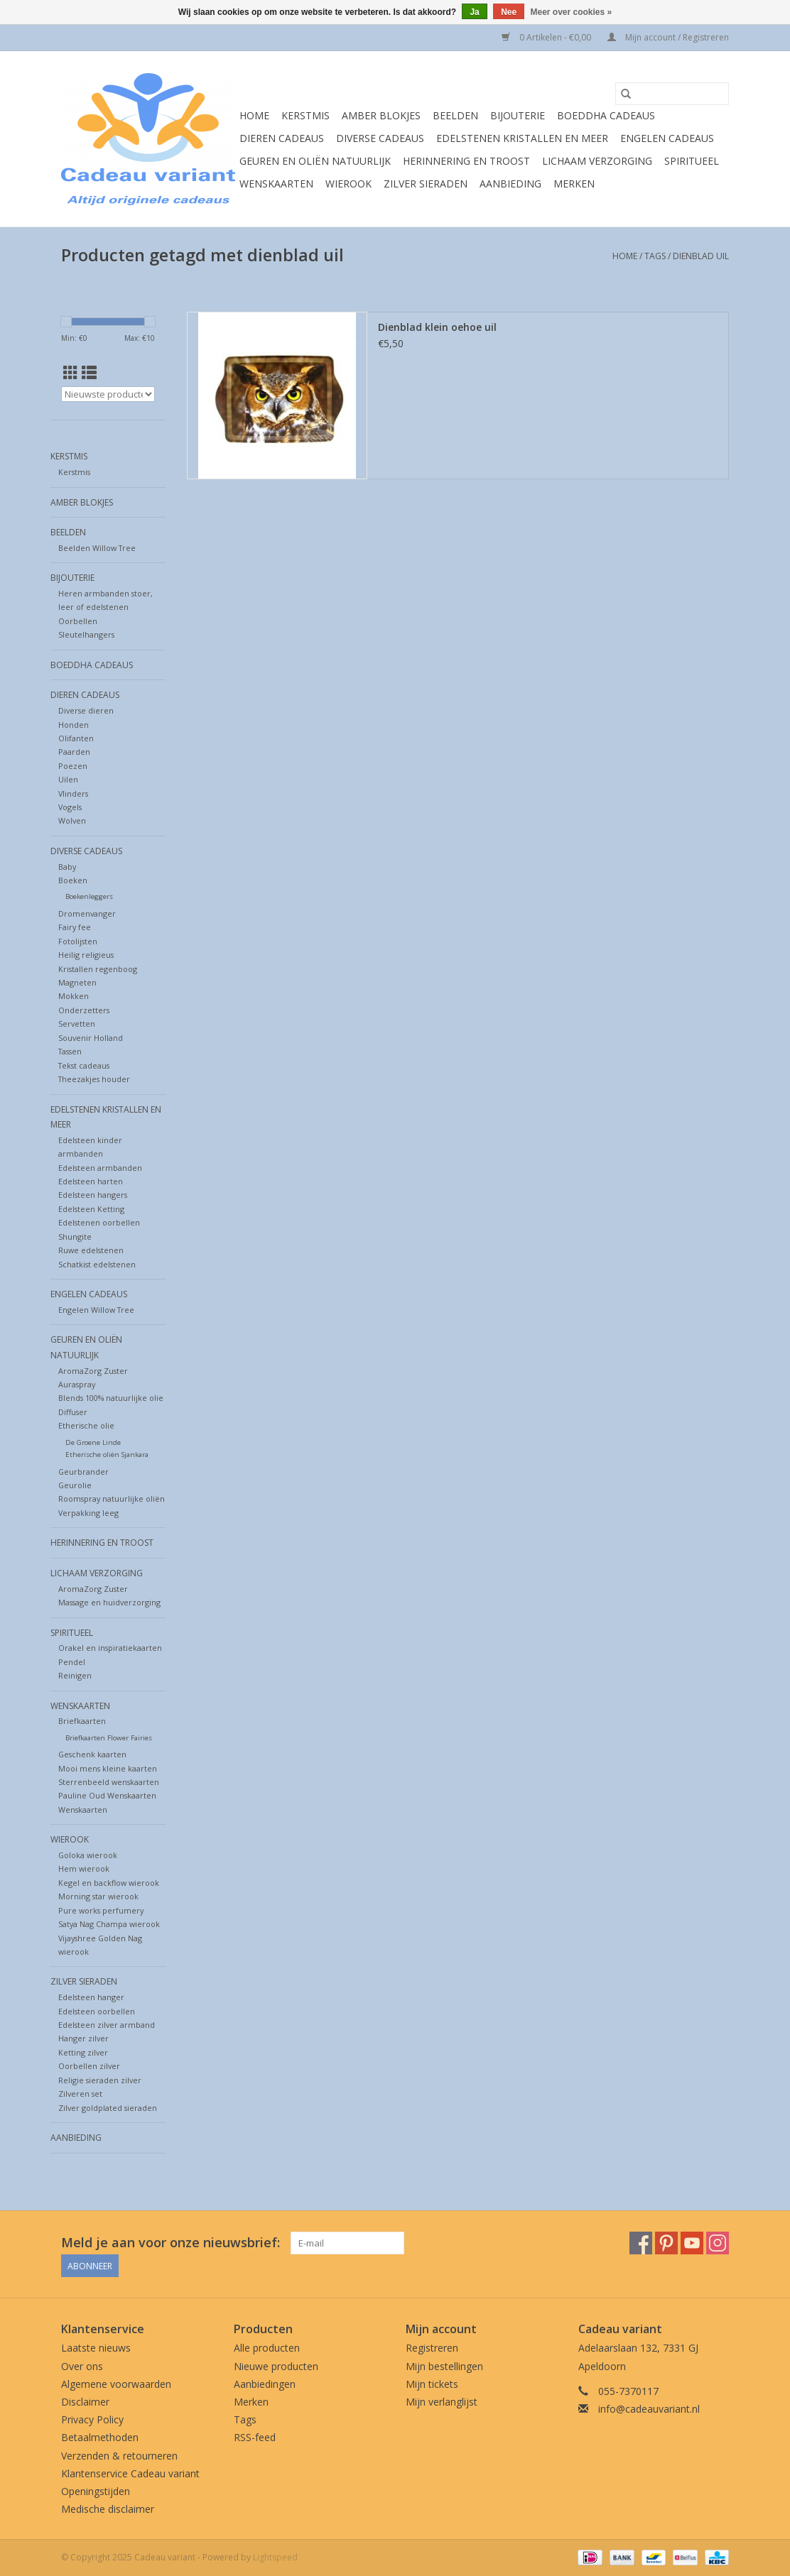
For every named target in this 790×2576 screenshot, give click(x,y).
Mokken (73, 995)
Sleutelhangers (86, 634)
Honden (73, 724)
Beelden (455, 115)
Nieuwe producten (276, 2366)
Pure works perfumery (101, 1910)
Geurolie (75, 1485)
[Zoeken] (672, 93)
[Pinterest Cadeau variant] (666, 2243)
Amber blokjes (381, 115)
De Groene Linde (93, 1442)
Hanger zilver (83, 2038)
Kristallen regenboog (97, 969)
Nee (508, 12)
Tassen (70, 1051)
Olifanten (76, 738)
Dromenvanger (87, 913)
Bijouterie (517, 115)
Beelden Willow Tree (97, 547)
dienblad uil (701, 256)
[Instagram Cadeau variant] (717, 2243)
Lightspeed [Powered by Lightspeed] (275, 2557)
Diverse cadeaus (380, 138)
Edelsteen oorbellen (96, 2011)
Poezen (72, 765)
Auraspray (76, 1384)
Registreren (432, 2347)
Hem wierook (83, 1868)
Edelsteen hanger (91, 1997)
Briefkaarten (82, 1720)
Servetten (76, 1023)
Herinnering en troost (466, 161)
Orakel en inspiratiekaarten (110, 1647)
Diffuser (72, 1412)
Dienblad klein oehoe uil (437, 327)
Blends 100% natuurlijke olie (110, 1397)
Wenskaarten (276, 183)
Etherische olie (86, 1425)
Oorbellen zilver (89, 2066)
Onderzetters (83, 1010)
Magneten (77, 982)
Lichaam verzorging (597, 161)
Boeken (72, 880)
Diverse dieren (86, 710)
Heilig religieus (86, 954)
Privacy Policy (92, 2419)
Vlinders (73, 793)
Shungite (75, 1236)
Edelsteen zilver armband (106, 2024)
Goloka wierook (87, 1855)
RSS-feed (255, 2437)
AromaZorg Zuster (93, 1370)
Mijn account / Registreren (668, 37)
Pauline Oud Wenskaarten (107, 1795)
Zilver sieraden (425, 183)
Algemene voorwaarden (116, 2384)
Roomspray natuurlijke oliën (111, 1498)
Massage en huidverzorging (109, 1602)
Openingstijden (95, 2491)
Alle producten (267, 2347)
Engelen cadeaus (667, 138)
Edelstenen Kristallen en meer (522, 138)
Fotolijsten (77, 941)
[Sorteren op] (108, 394)
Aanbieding (510, 183)
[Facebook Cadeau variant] (640, 2243)
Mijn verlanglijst (441, 2401)
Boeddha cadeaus (606, 115)
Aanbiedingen (265, 2384)
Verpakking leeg (88, 1512)
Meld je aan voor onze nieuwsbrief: (170, 2242)
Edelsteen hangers (92, 1194)
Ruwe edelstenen (91, 1250)
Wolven (72, 820)
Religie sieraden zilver (99, 2080)
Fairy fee (74, 927)
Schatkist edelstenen (97, 1264)
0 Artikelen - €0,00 (547, 37)
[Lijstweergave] (89, 373)
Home (254, 115)
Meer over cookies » (571, 12)
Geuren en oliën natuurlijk (315, 161)
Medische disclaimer (107, 2509)
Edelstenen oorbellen (99, 1222)
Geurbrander (83, 1471)
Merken (574, 183)
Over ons (82, 2366)
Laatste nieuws (96, 2347)
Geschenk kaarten (92, 1754)
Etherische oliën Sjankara (106, 1454)
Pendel (71, 1662)
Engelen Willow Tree (96, 1309)
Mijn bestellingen (444, 2366)
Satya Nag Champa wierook (109, 1924)
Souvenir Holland (90, 1037)
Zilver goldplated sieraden (107, 2107)
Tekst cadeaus (83, 1065)
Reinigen (75, 1675)
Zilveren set (80, 2093)
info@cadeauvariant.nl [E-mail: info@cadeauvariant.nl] (649, 2409)
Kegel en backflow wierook (108, 1882)
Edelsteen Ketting (91, 1209)
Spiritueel (691, 161)
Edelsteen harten (90, 1181)
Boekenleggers (89, 896)
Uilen (68, 779)
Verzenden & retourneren (119, 2455)
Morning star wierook (98, 1896)
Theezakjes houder (94, 1079)
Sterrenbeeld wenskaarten (108, 1782)
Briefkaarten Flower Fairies (108, 1737)
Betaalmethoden (100, 2437)
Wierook (348, 183)
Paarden (74, 751)
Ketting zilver (83, 2052)
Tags (655, 256)
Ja (474, 12)
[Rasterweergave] (70, 373)
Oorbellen (77, 621)
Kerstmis (305, 115)
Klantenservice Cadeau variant (130, 2473)
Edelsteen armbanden (100, 1167)
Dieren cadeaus (281, 138)
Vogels (70, 807)
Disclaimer (85, 2401)
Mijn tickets (432, 2384)
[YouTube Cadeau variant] (692, 2243)
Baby (67, 866)
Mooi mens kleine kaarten (107, 1768)
